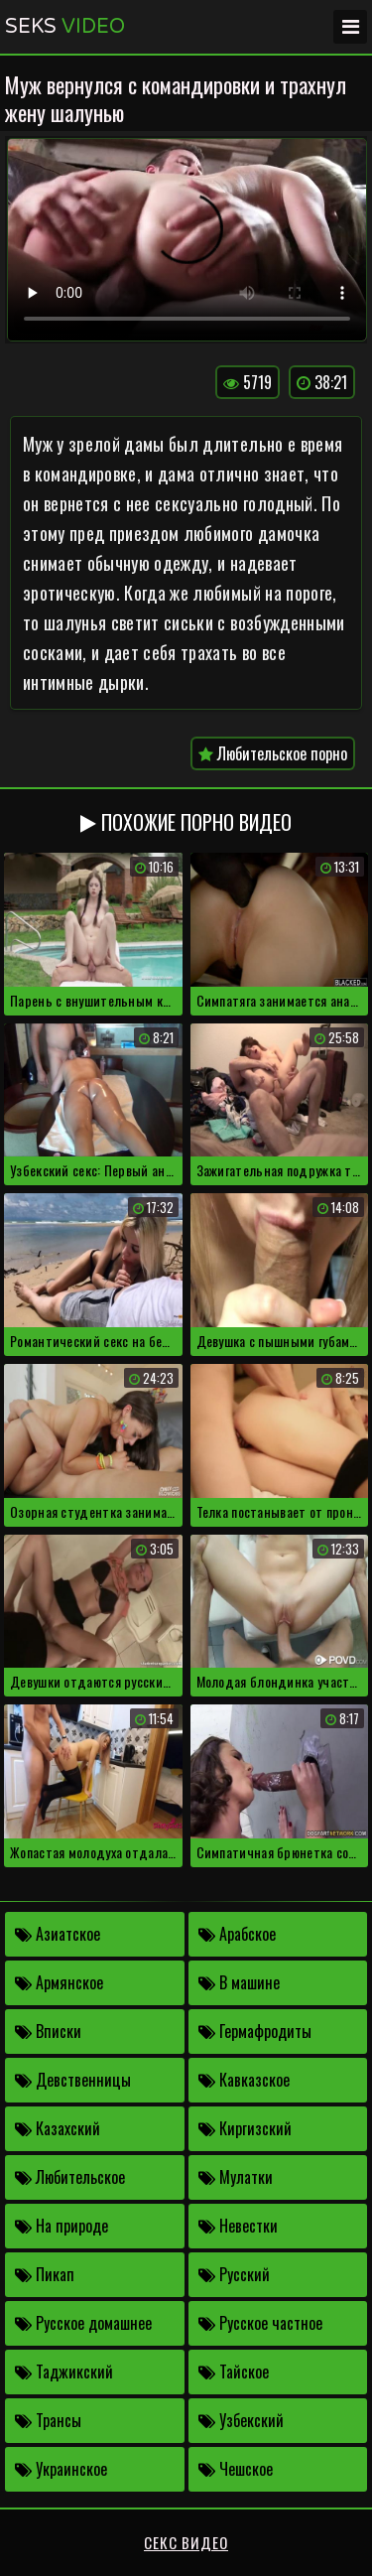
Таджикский (64, 2371)
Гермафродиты (254, 2031)
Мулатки (235, 2177)
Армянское (59, 1982)
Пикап (44, 2274)
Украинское (61, 2469)
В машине (239, 1982)
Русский (234, 2274)
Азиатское (57, 1934)
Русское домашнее (83, 2323)
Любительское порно (272, 753)
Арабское (237, 1934)
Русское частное (260, 2323)
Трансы (48, 2420)
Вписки (48, 2031)
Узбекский (241, 2420)
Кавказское (244, 2080)
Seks (65, 27)
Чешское (235, 2469)
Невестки (238, 2225)
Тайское (233, 2371)
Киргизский (245, 2128)
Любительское (70, 2177)
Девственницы (73, 2080)
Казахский (57, 2128)
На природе (61, 2225)
